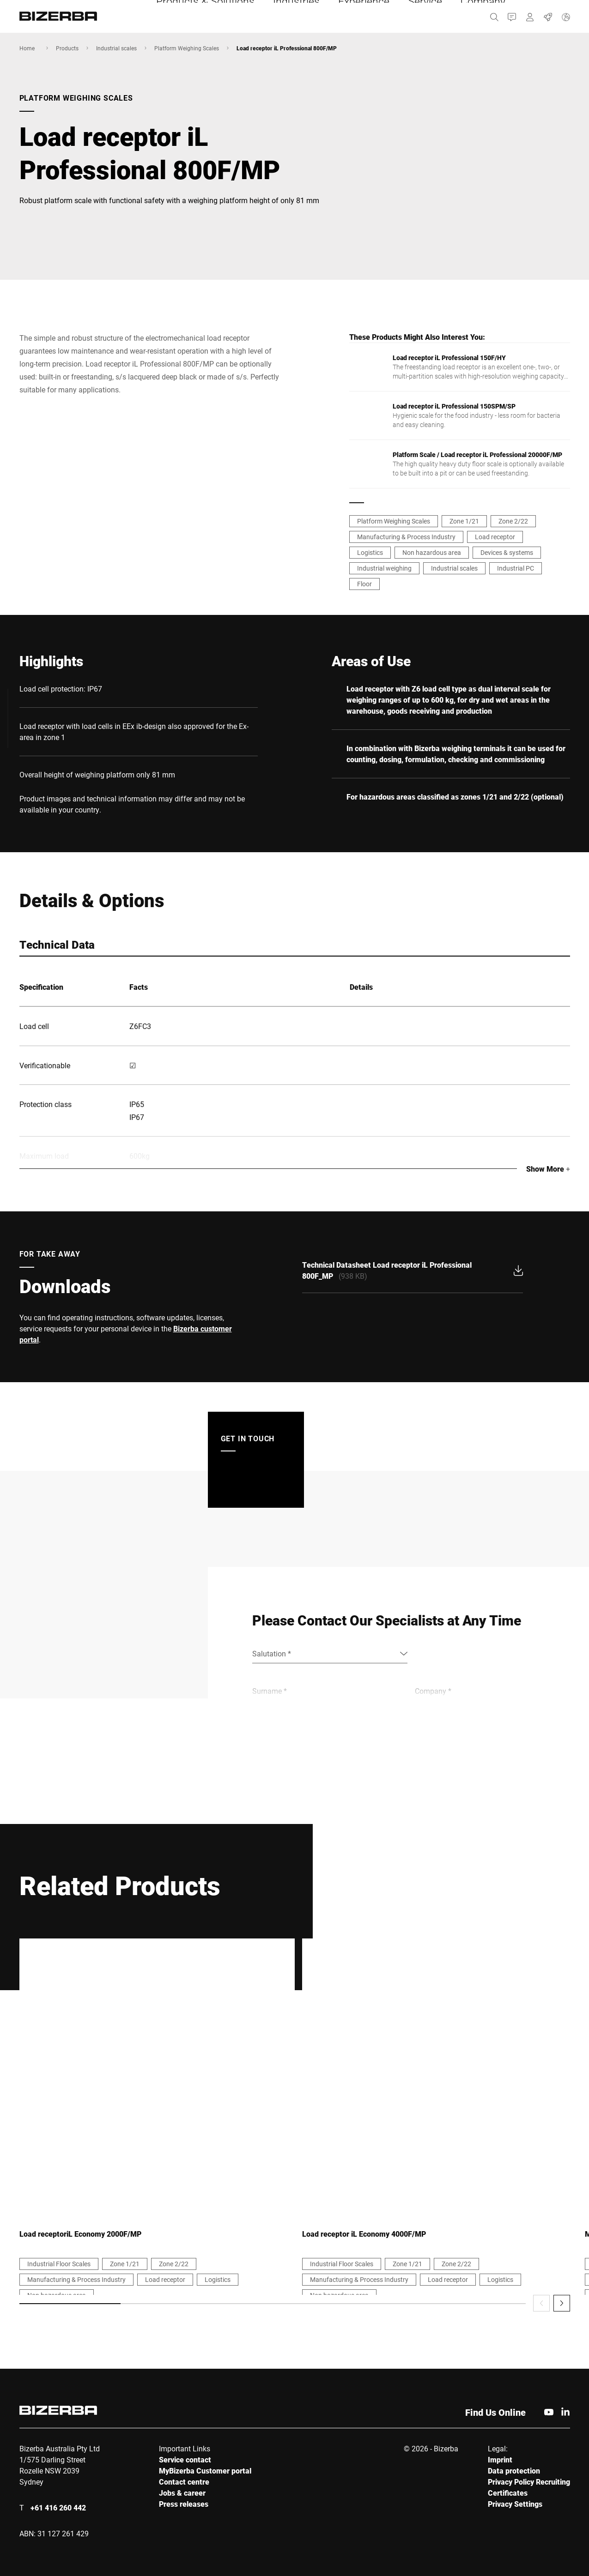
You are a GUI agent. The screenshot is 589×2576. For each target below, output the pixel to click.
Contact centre (184, 2481)
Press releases (183, 2504)
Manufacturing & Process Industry (406, 536)
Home (27, 48)
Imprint (500, 2459)
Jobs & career (182, 2493)
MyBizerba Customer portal (205, 2470)
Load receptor (495, 536)
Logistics (370, 552)
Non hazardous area (431, 552)
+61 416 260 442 (58, 2507)
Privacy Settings (515, 2504)
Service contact (185, 2459)
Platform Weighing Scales (186, 48)
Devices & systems (506, 552)
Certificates (508, 2493)
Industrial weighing (384, 568)
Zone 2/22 (513, 521)
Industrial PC (515, 568)
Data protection (514, 2470)
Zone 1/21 (464, 521)
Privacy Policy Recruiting (529, 2481)
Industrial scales (116, 48)
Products (67, 48)
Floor (364, 583)
